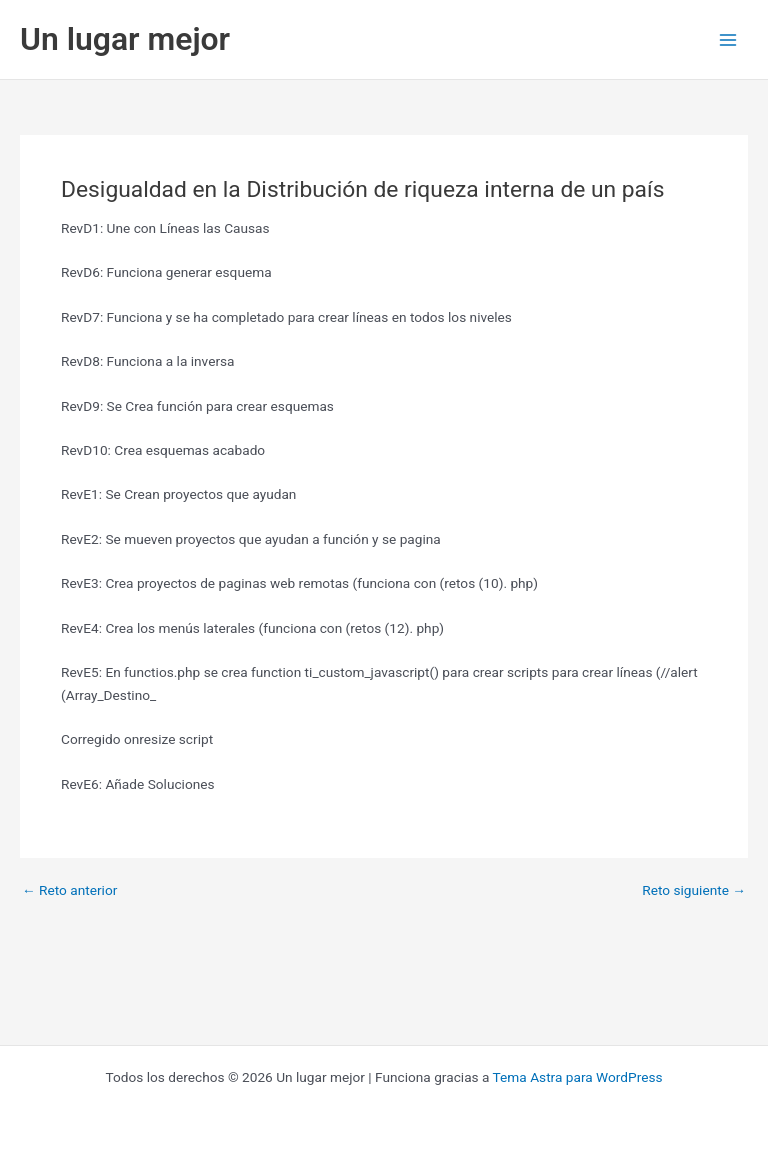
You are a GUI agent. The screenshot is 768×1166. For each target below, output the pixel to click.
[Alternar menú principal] (728, 39)
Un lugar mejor (125, 39)
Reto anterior (69, 891)
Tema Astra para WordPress (578, 1077)
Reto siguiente (694, 891)
